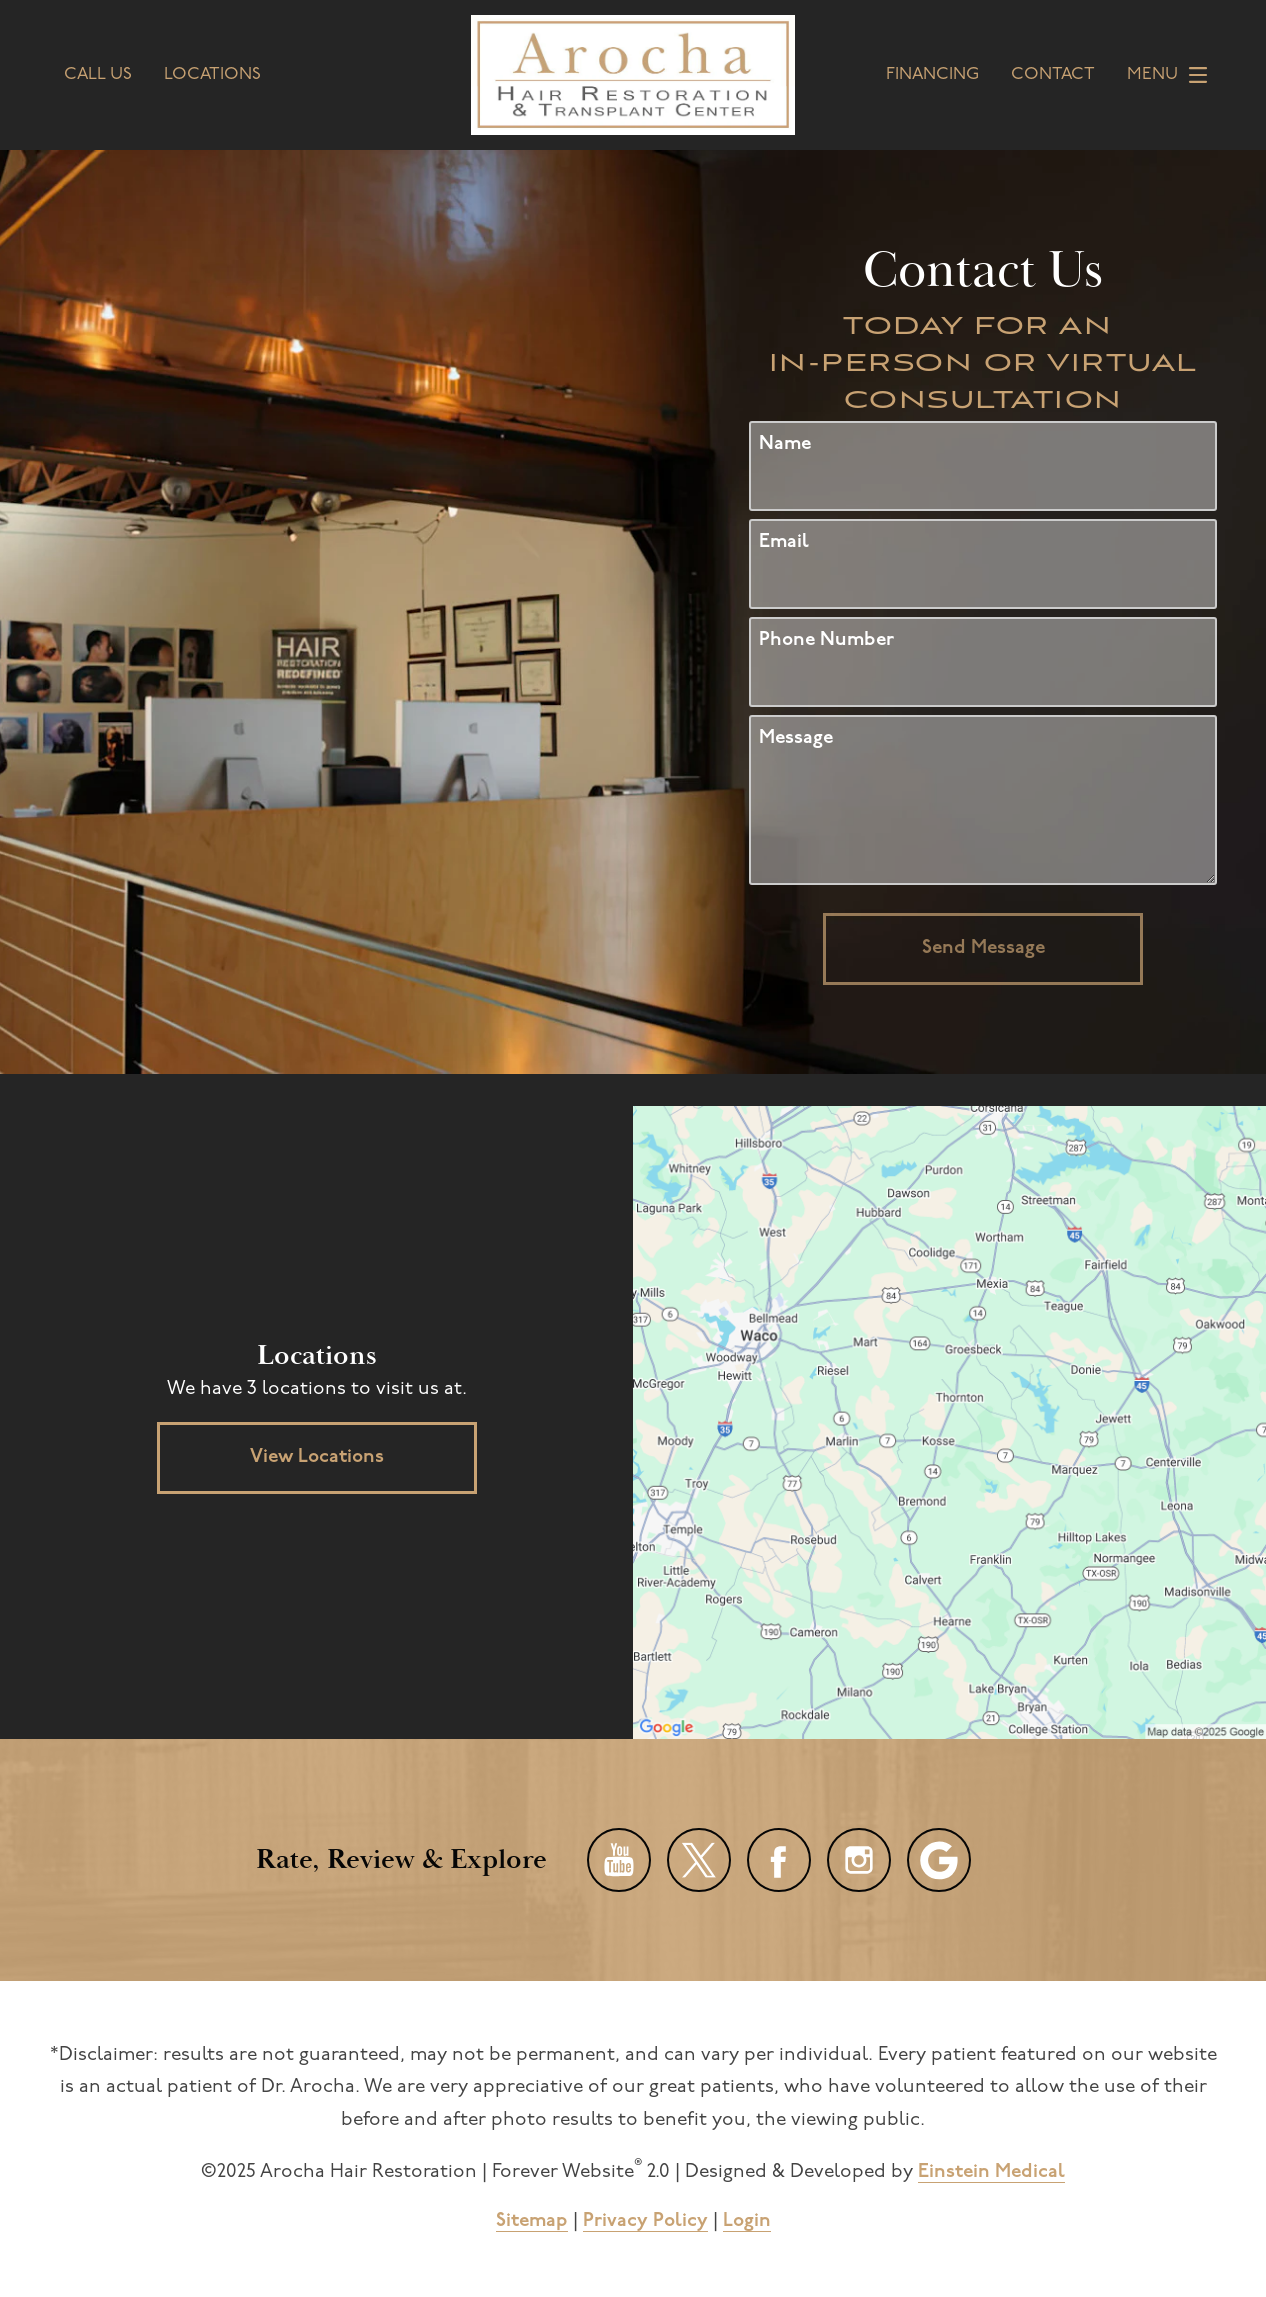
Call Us (98, 74)
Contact (1053, 74)
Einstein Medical (991, 2172)
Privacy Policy (645, 2221)
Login (747, 2221)
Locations (212, 74)
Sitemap (532, 2221)
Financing (932, 74)
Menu (1172, 75)
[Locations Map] (949, 1422)
